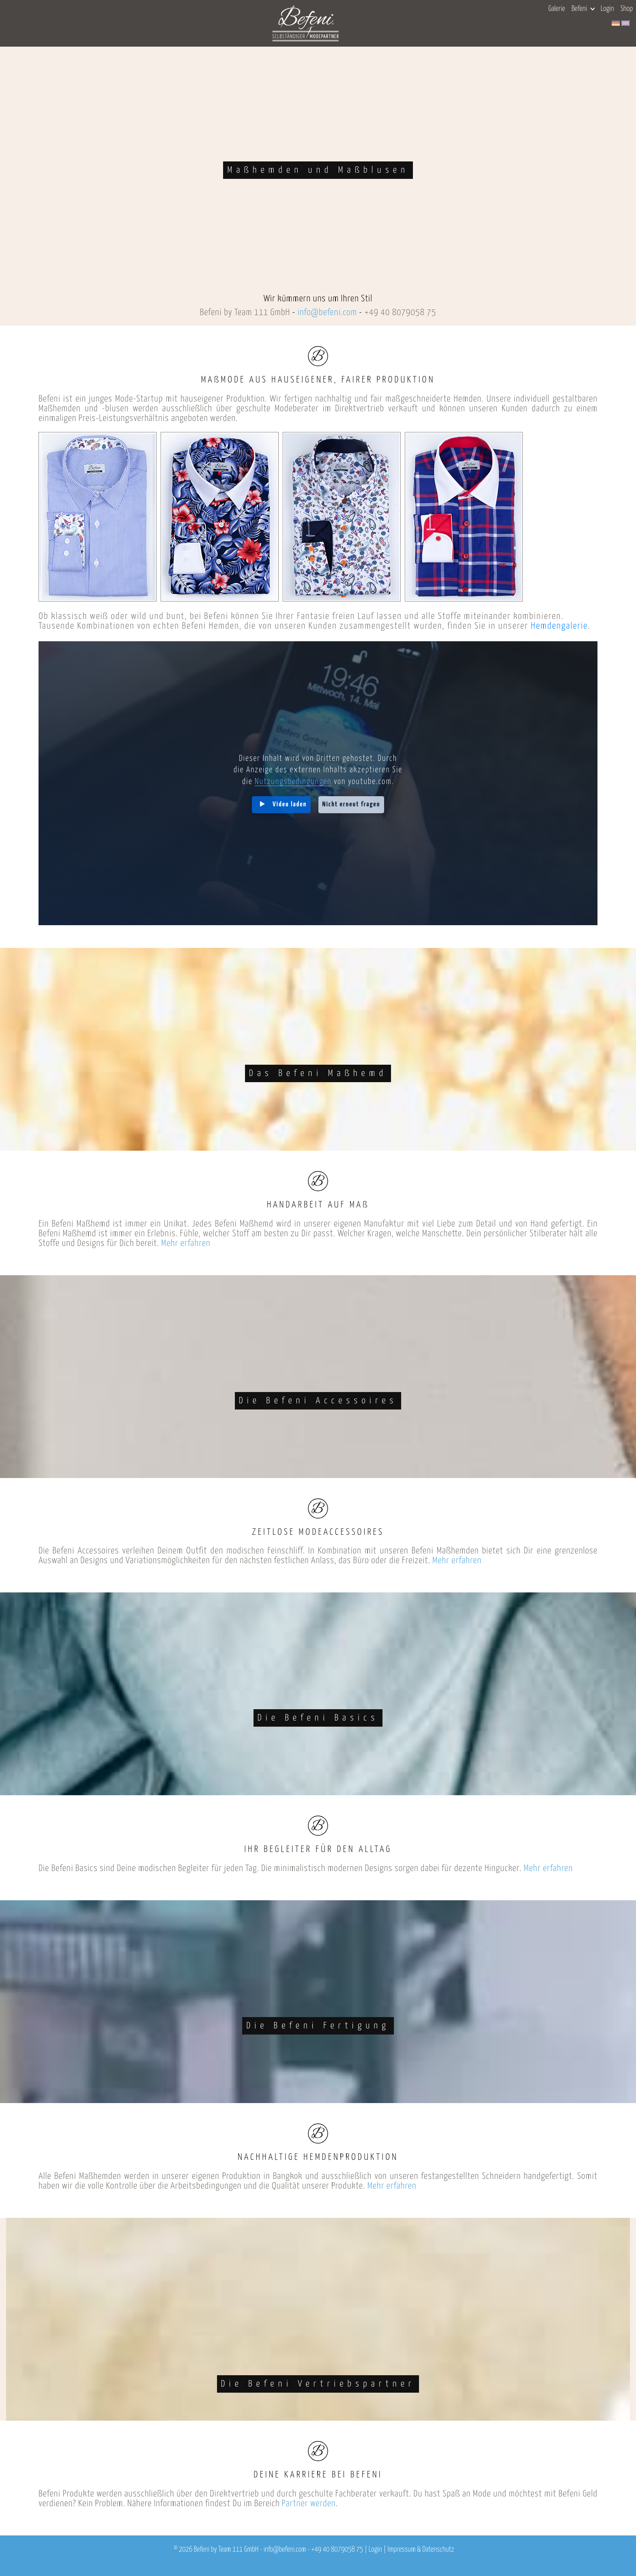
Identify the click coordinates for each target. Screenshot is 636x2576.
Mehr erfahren (186, 1243)
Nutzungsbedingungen (293, 782)
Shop (627, 9)
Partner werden (309, 2503)
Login (607, 9)
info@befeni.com (327, 312)
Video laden (290, 804)
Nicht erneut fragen (351, 804)
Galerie (556, 9)
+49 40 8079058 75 (400, 312)
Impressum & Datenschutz (420, 2549)
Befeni (583, 9)
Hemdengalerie (559, 626)
